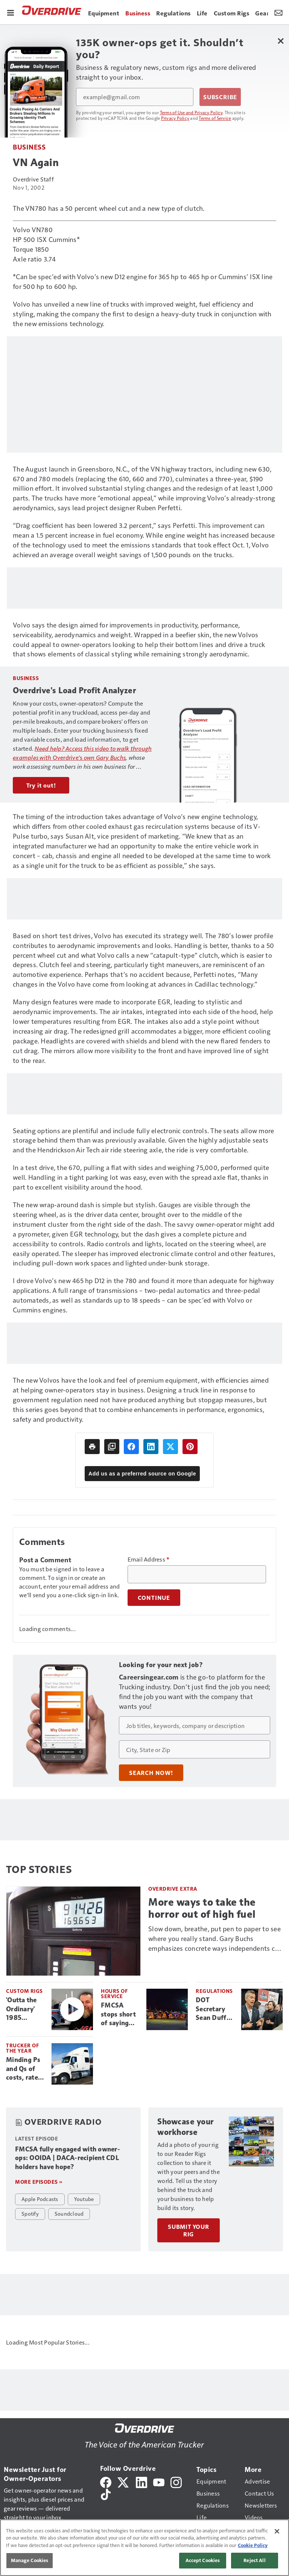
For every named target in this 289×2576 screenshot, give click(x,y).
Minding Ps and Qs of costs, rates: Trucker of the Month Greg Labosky (24, 2069)
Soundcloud (69, 2213)
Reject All (254, 2560)
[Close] (277, 2531)
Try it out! (41, 785)
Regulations (214, 1991)
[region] (144, 2547)
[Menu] (10, 12)
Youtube (84, 2198)
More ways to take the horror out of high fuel (202, 1908)
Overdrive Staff (33, 179)
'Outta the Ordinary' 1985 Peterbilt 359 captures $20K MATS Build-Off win (24, 2009)
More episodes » (38, 2181)
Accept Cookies (203, 2560)
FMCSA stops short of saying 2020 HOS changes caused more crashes (120, 2014)
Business (29, 146)
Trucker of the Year (22, 2048)
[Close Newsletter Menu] (280, 40)
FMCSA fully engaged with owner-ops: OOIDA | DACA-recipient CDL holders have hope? (67, 2158)
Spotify (30, 2213)
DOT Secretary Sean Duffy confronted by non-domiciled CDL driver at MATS (213, 2009)
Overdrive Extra (173, 1888)
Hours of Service (114, 1993)
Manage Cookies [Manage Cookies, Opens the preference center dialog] (30, 2560)
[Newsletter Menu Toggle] (278, 12)
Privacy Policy (175, 118)
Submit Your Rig (188, 2230)
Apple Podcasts (39, 2198)
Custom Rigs (24, 1991)
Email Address (149, 1559)
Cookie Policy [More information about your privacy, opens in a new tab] (253, 2545)
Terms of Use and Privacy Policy (191, 112)
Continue (154, 1597)
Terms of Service (215, 118)
